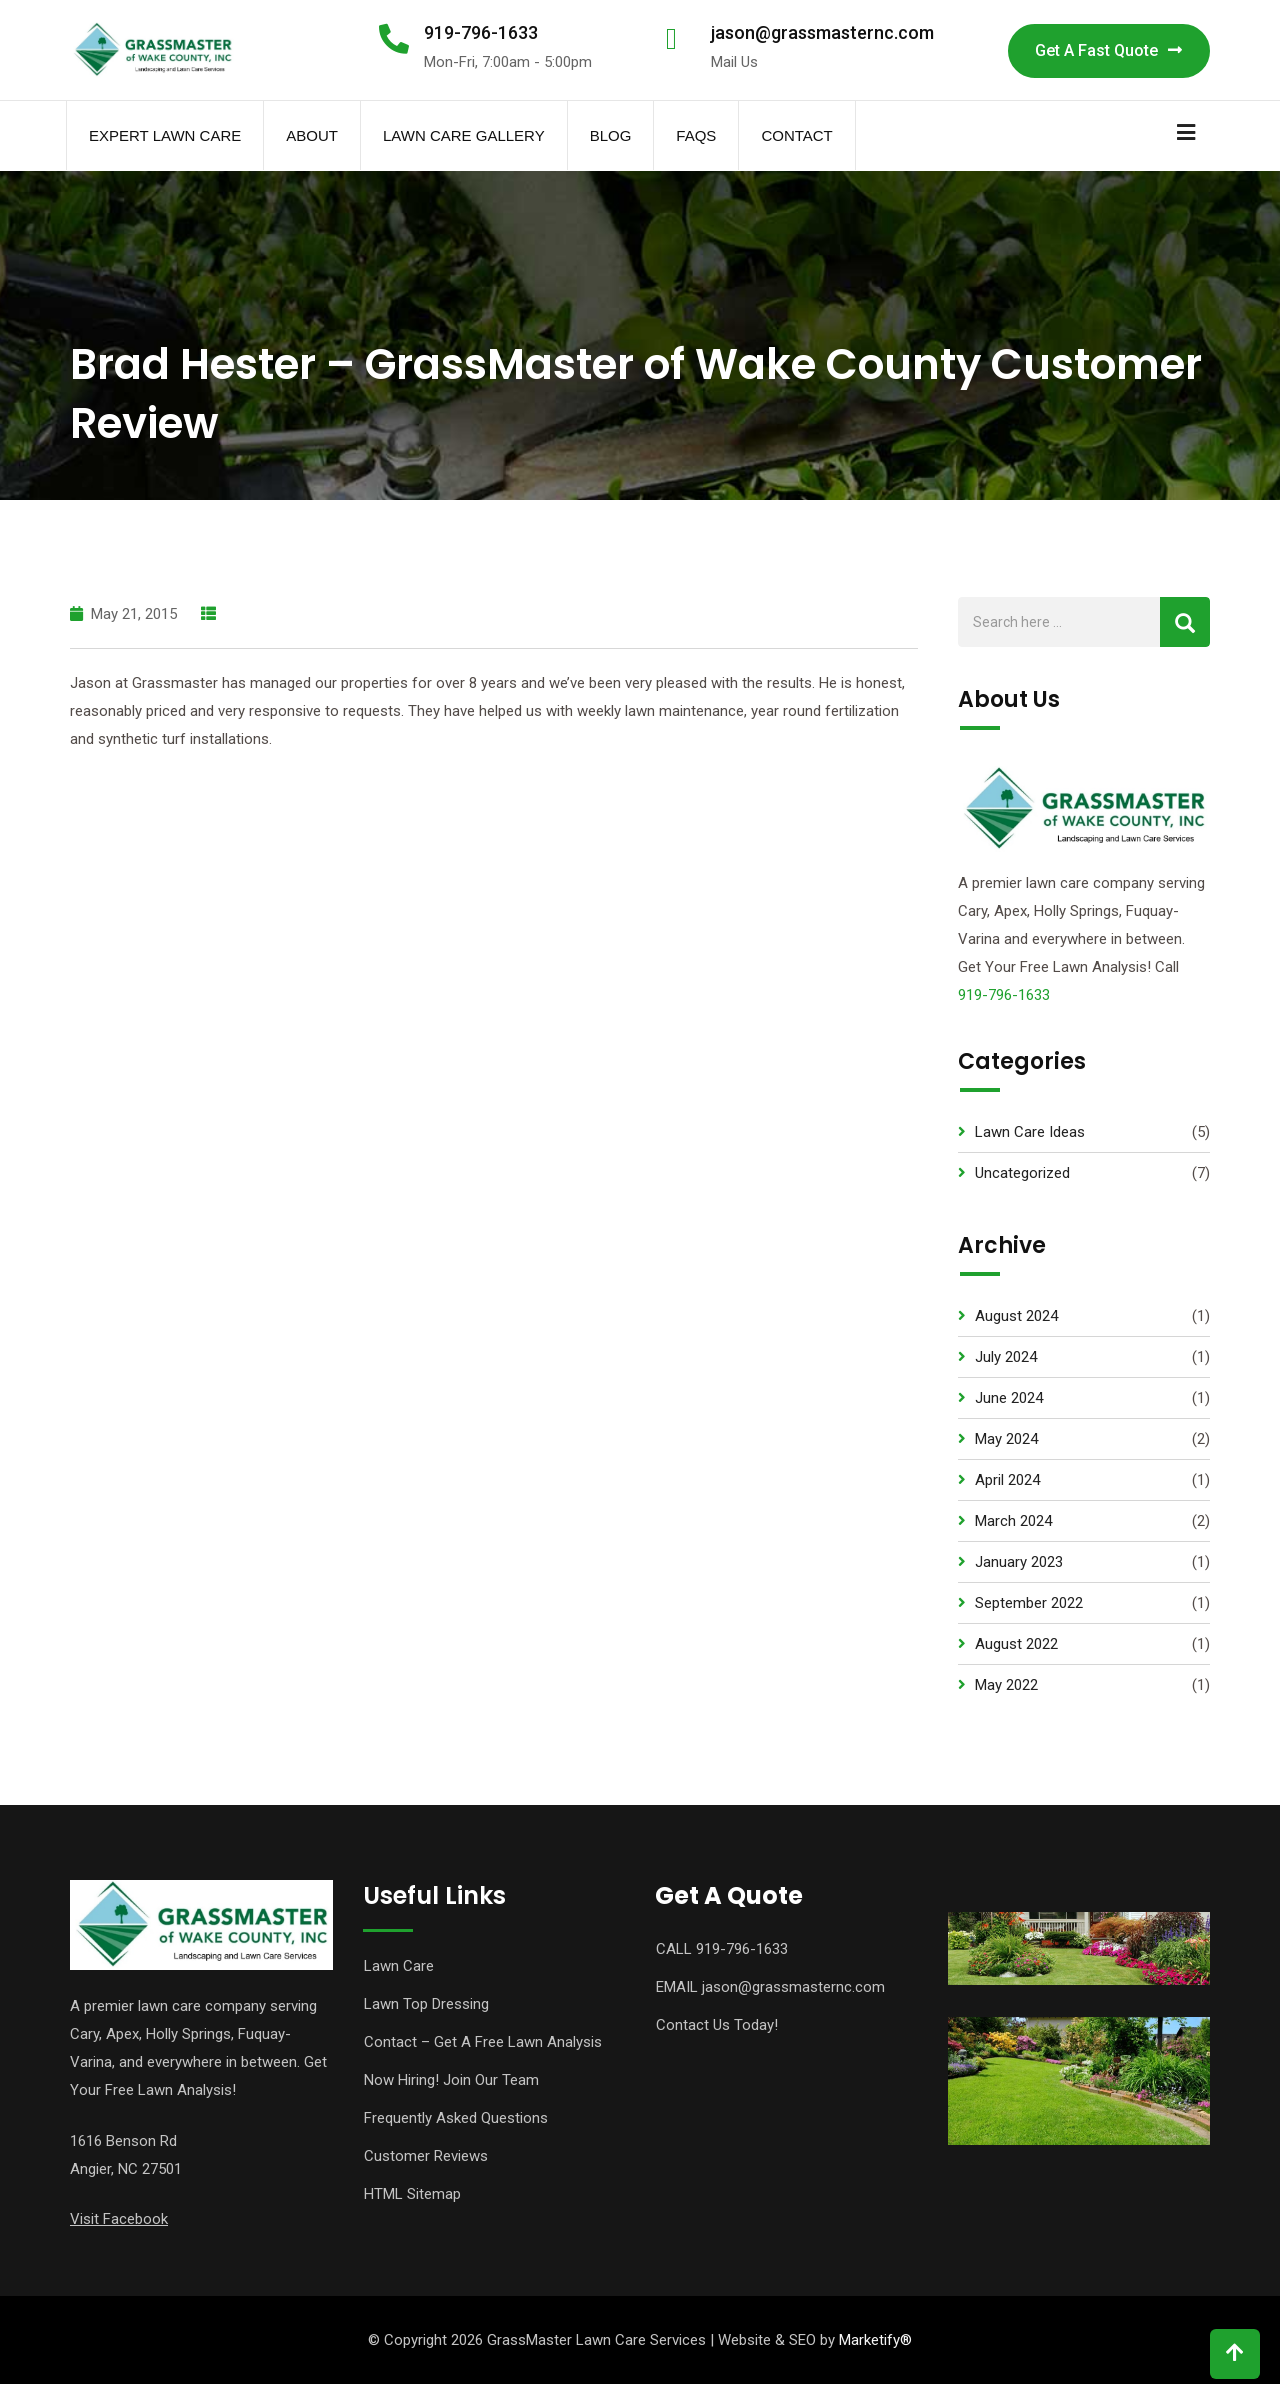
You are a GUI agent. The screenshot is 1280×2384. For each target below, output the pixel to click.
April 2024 (1007, 1480)
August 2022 (1016, 1644)
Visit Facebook (119, 2219)
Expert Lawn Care (165, 135)
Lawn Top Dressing (426, 2004)
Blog (611, 135)
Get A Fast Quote (1109, 50)
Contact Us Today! (717, 2025)
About (312, 135)
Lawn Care (399, 1966)
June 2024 (1009, 1398)
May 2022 (1006, 1685)
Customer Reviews (426, 2156)
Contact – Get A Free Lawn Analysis (483, 2042)
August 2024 (1016, 1316)
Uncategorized (1022, 1173)
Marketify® (875, 2340)
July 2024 (1006, 1357)
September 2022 (1029, 1603)
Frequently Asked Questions (456, 2118)
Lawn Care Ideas (1030, 1132)
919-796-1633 (481, 32)
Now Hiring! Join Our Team (451, 2080)
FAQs (696, 135)
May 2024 (1006, 1439)
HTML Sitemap (412, 2194)
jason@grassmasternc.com (822, 32)
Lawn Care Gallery (464, 135)
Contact (796, 135)
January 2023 (1019, 1562)
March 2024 (1013, 1521)
